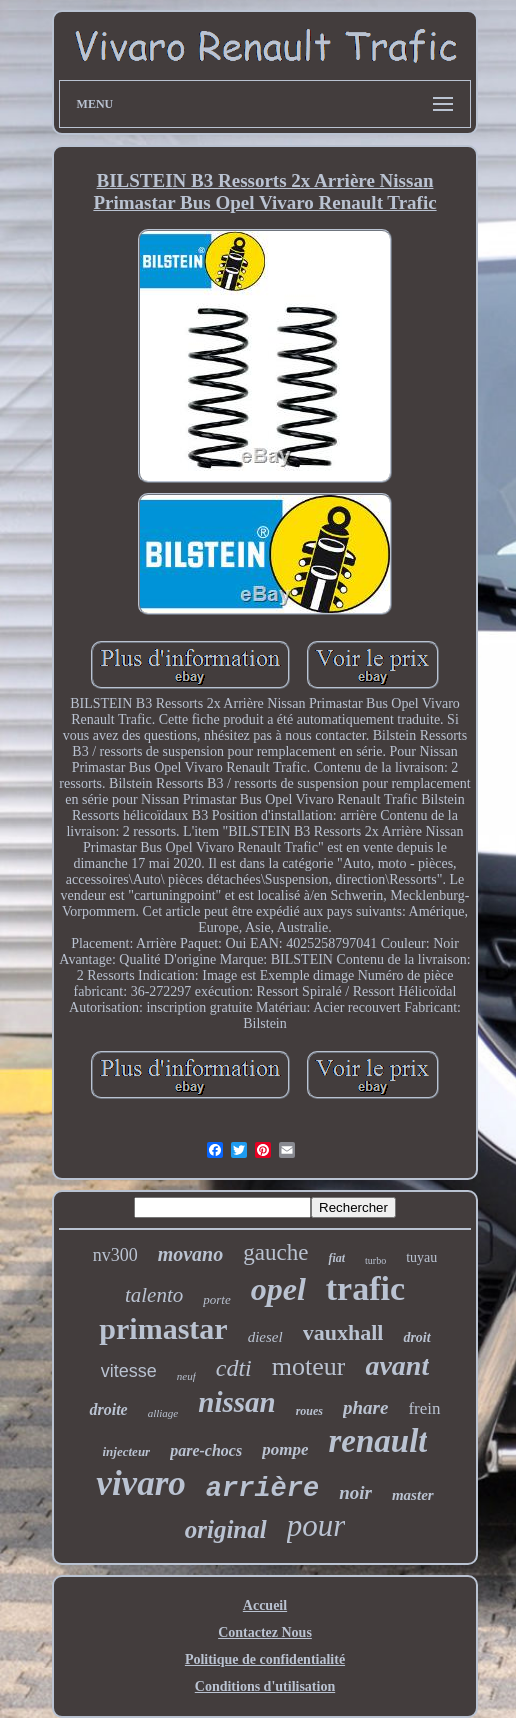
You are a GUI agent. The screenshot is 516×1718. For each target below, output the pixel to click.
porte (216, 1299)
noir (355, 1492)
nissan (236, 1402)
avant (397, 1365)
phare (365, 1407)
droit (416, 1337)
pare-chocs (206, 1450)
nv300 (115, 1255)
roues (309, 1411)
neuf (186, 1376)
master (413, 1495)
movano (191, 1254)
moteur (309, 1366)
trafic (365, 1288)
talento (154, 1295)
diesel (265, 1337)
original (226, 1529)
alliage (163, 1413)
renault (377, 1441)
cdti (234, 1368)
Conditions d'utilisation (265, 1686)
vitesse (129, 1371)
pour (316, 1525)
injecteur (127, 1451)
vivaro (140, 1483)
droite (108, 1409)
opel (278, 1289)
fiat (336, 1258)
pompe (285, 1449)
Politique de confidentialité (265, 1659)
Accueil (265, 1605)
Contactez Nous (265, 1632)
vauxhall (343, 1332)
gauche (275, 1252)
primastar (163, 1328)
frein (424, 1408)
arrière (262, 1489)
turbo (375, 1260)
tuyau (421, 1257)
